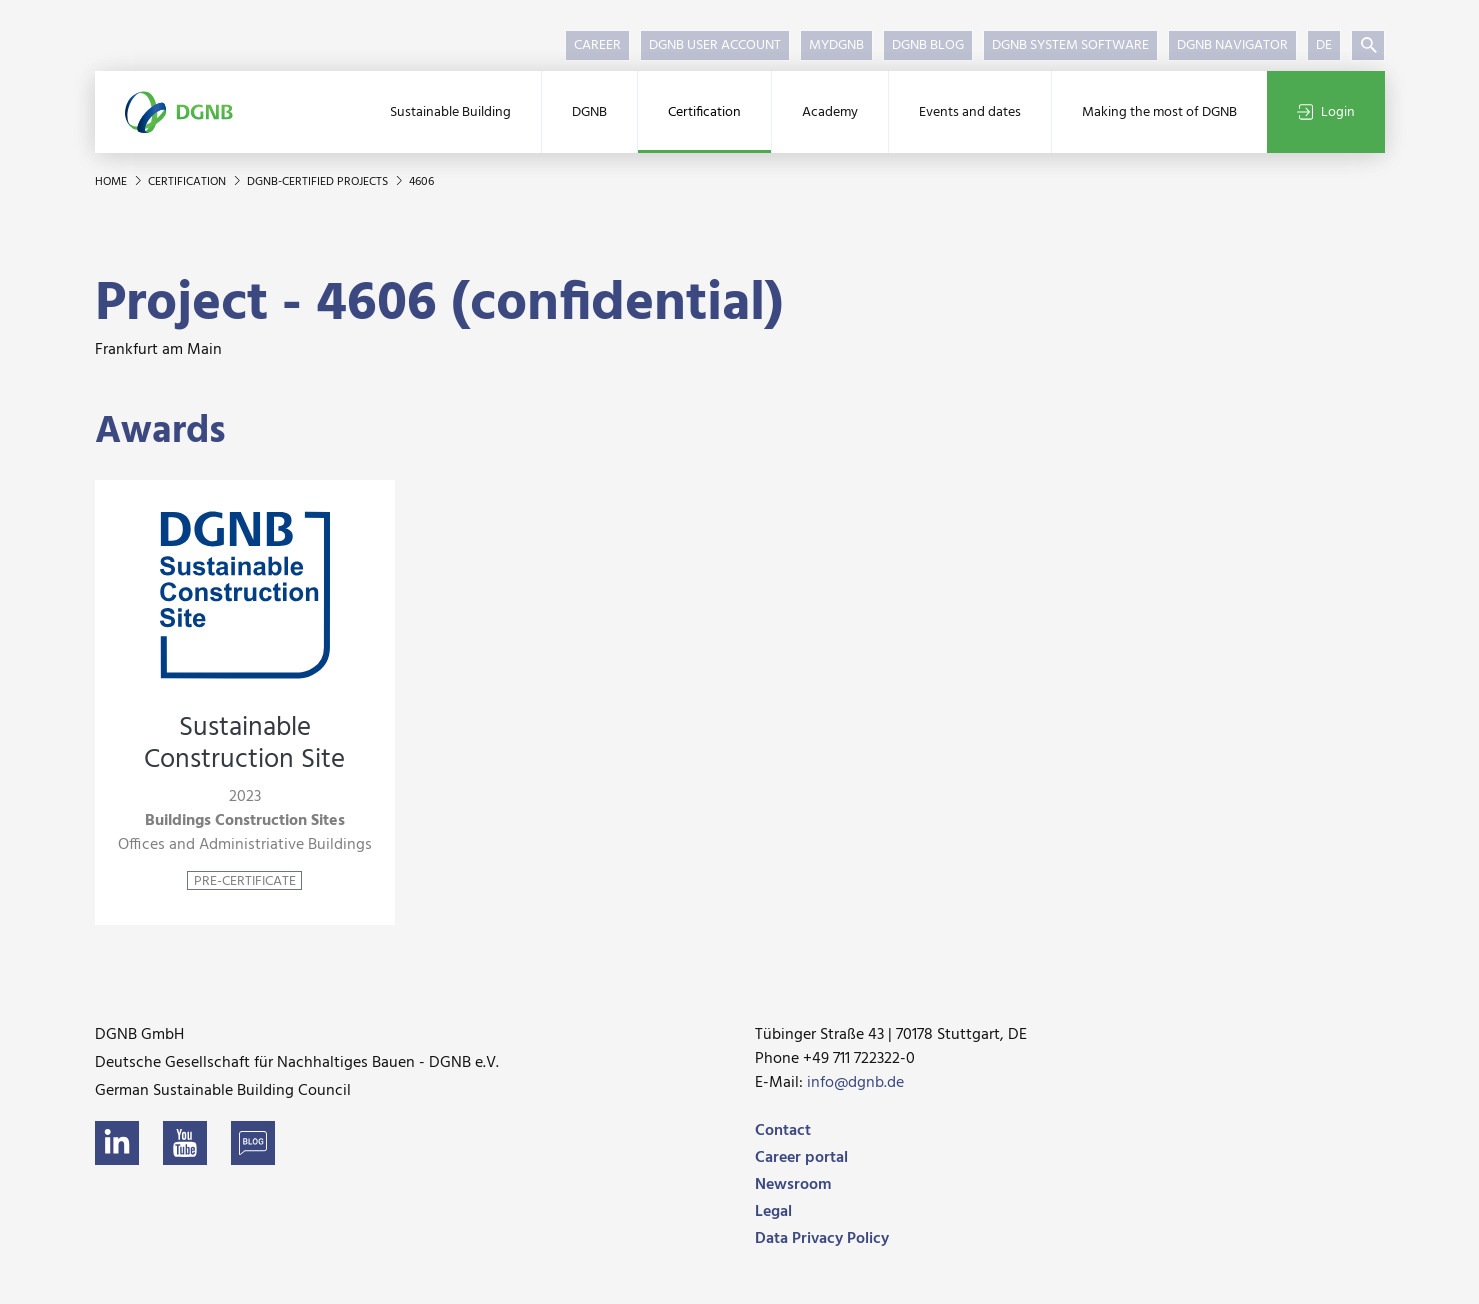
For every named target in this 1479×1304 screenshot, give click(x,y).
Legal (773, 1212)
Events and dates (970, 112)
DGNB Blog (928, 45)
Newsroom (793, 1185)
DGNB (589, 112)
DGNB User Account (715, 45)
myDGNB (836, 45)
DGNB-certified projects (319, 182)
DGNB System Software (1070, 45)
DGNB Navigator (1232, 45)
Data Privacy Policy (822, 1239)
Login (1326, 112)
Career (597, 45)
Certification (704, 112)
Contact (783, 1131)
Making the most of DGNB (1159, 112)
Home (112, 182)
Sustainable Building (450, 112)
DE (1324, 45)
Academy (830, 112)
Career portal (801, 1158)
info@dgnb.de (855, 1083)
